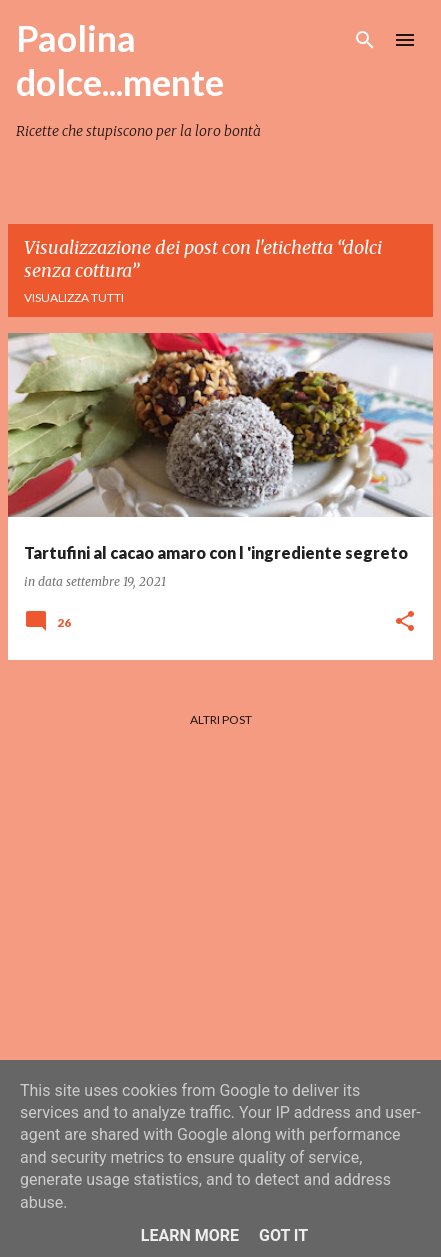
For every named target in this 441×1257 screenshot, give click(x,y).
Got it (283, 1235)
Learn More (190, 1235)
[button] (405, 622)
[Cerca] (365, 40)
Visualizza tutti (74, 297)
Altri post (221, 719)
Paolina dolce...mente (120, 60)
